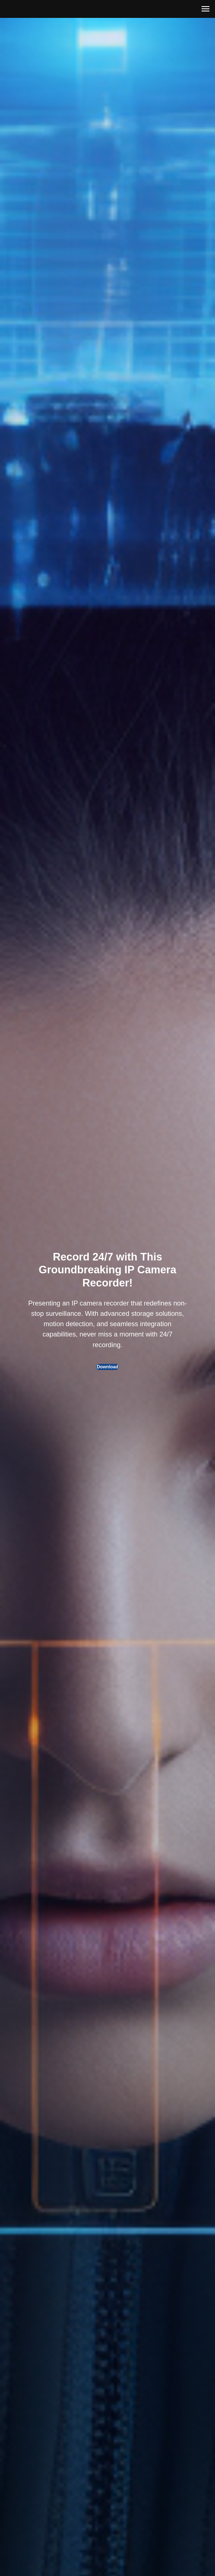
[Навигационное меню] (205, 9)
